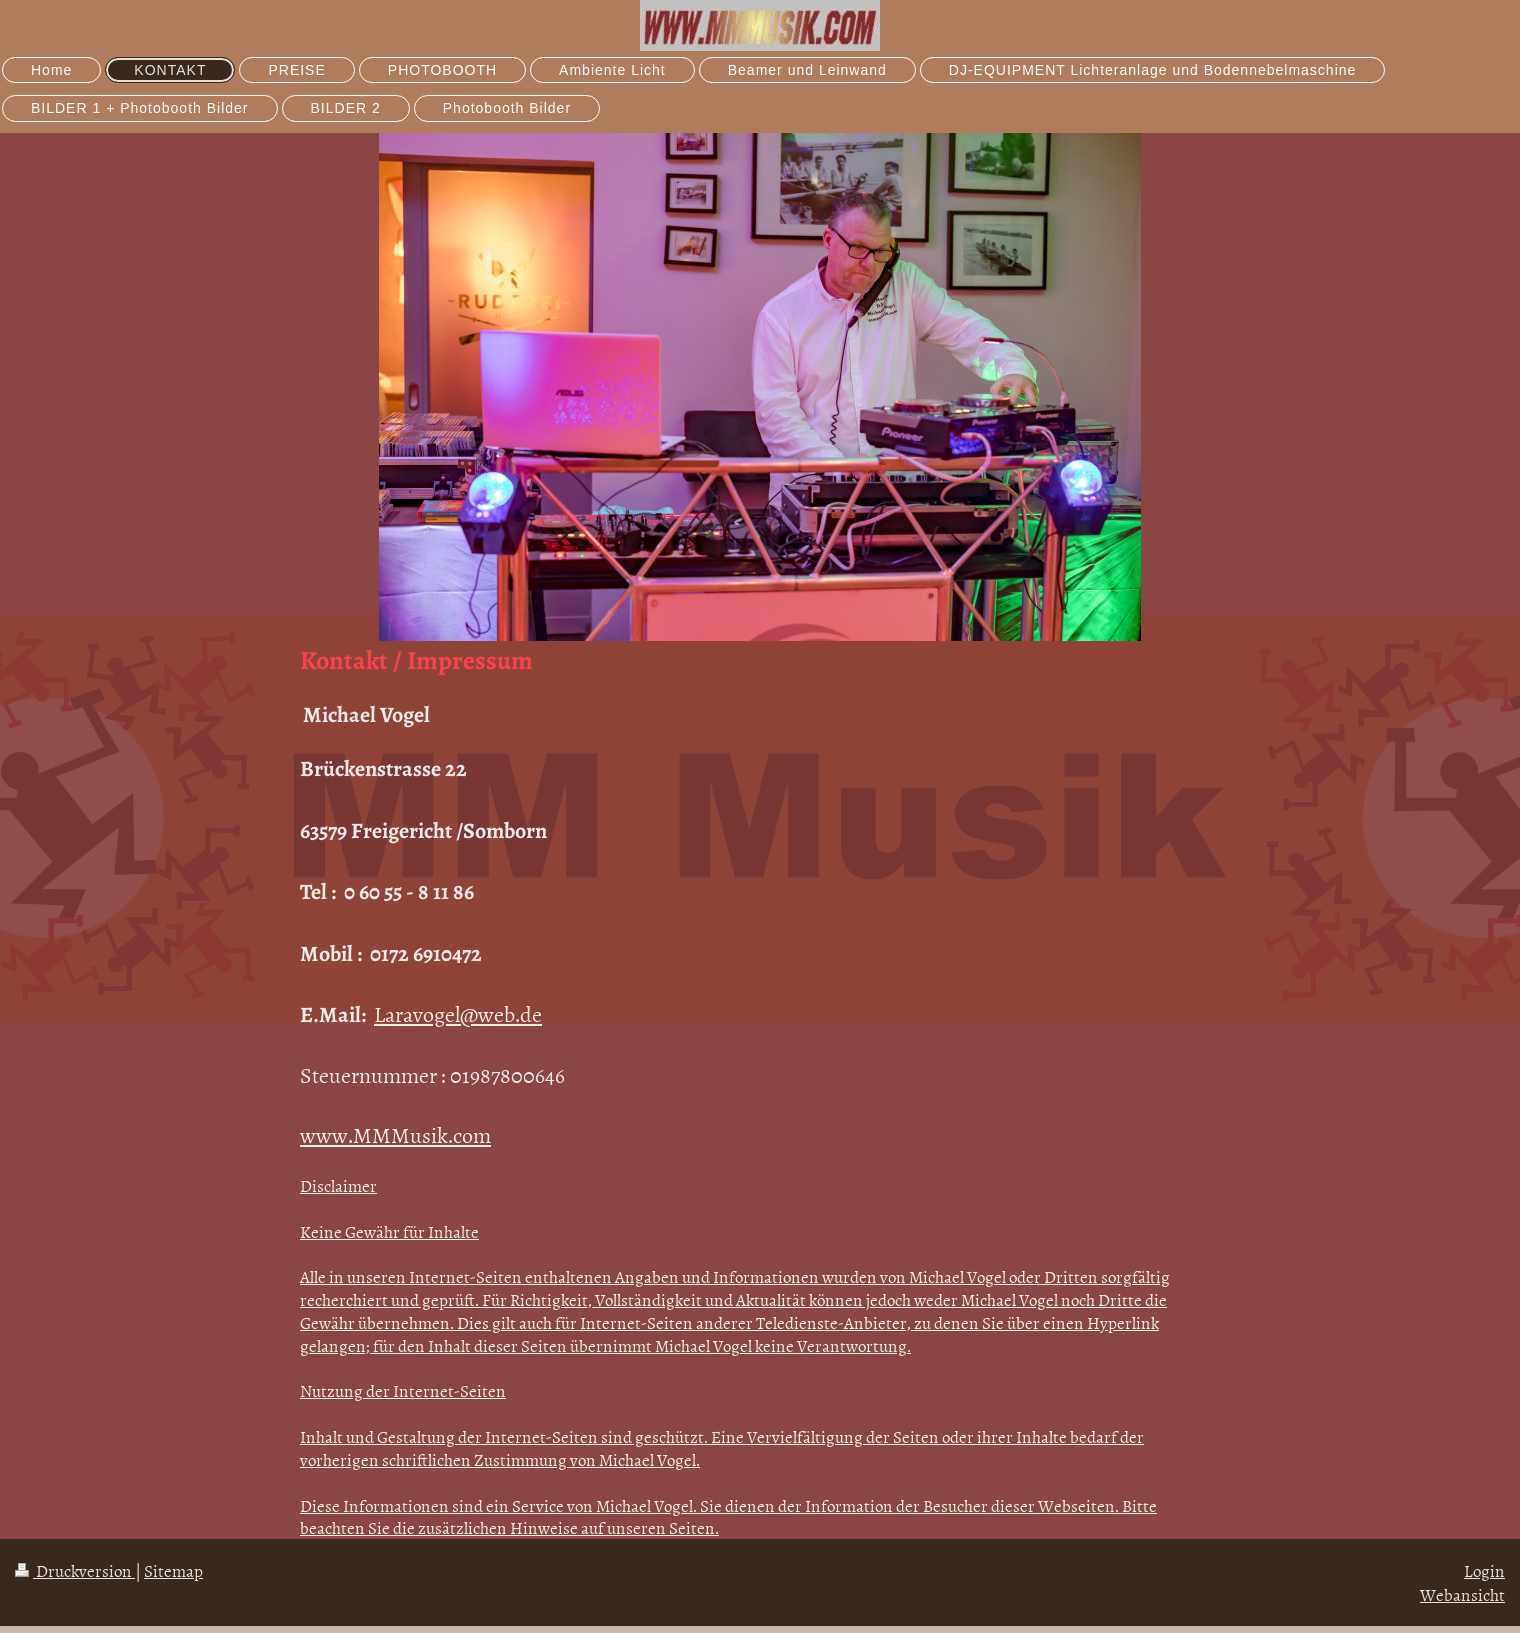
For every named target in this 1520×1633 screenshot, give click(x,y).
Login (1484, 1570)
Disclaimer (338, 1185)
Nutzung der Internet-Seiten (403, 1390)
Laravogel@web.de (458, 1013)
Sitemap (173, 1570)
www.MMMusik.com (395, 1134)
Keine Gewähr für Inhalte (389, 1231)
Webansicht (1462, 1594)
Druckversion (75, 1570)
